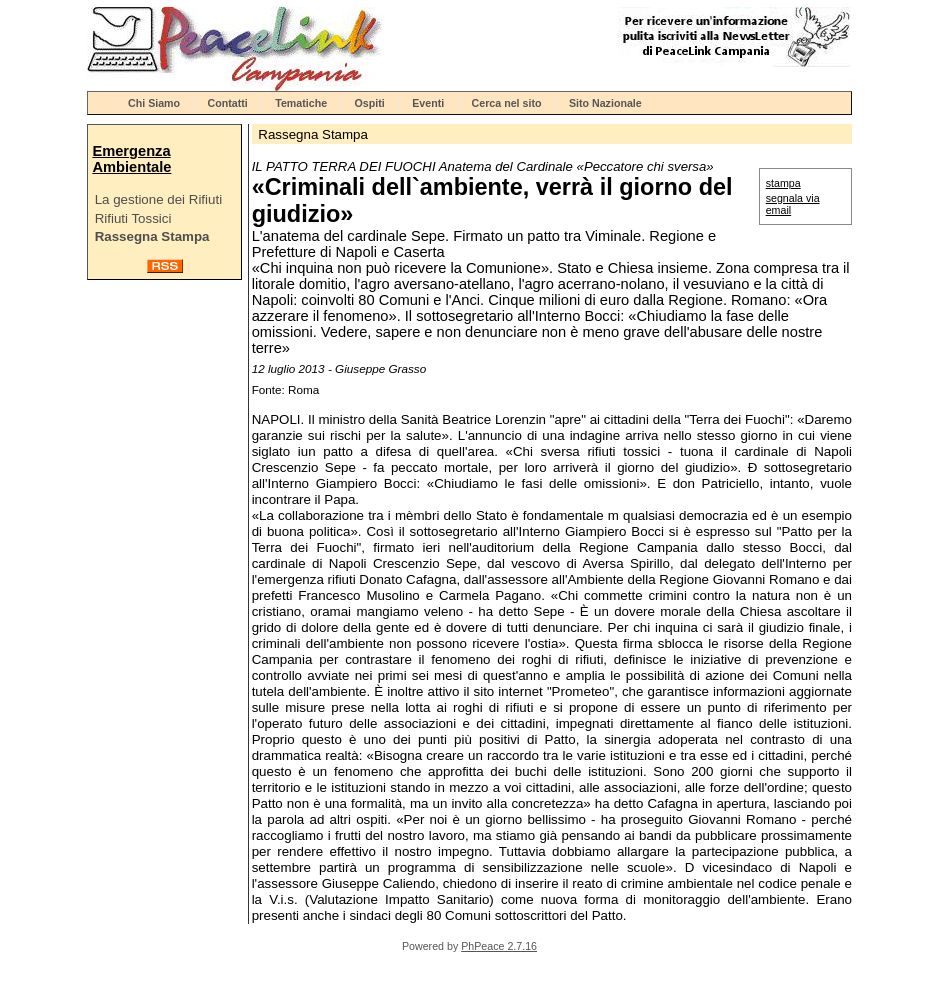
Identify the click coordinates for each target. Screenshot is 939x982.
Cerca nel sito (507, 103)
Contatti (228, 103)
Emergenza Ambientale (131, 159)
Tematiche (301, 103)
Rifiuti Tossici (133, 218)
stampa (783, 183)
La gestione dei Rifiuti (158, 199)
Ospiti (370, 103)
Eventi (428, 103)
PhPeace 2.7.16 (499, 946)
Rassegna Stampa (152, 236)
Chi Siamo (154, 103)
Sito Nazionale (605, 103)
